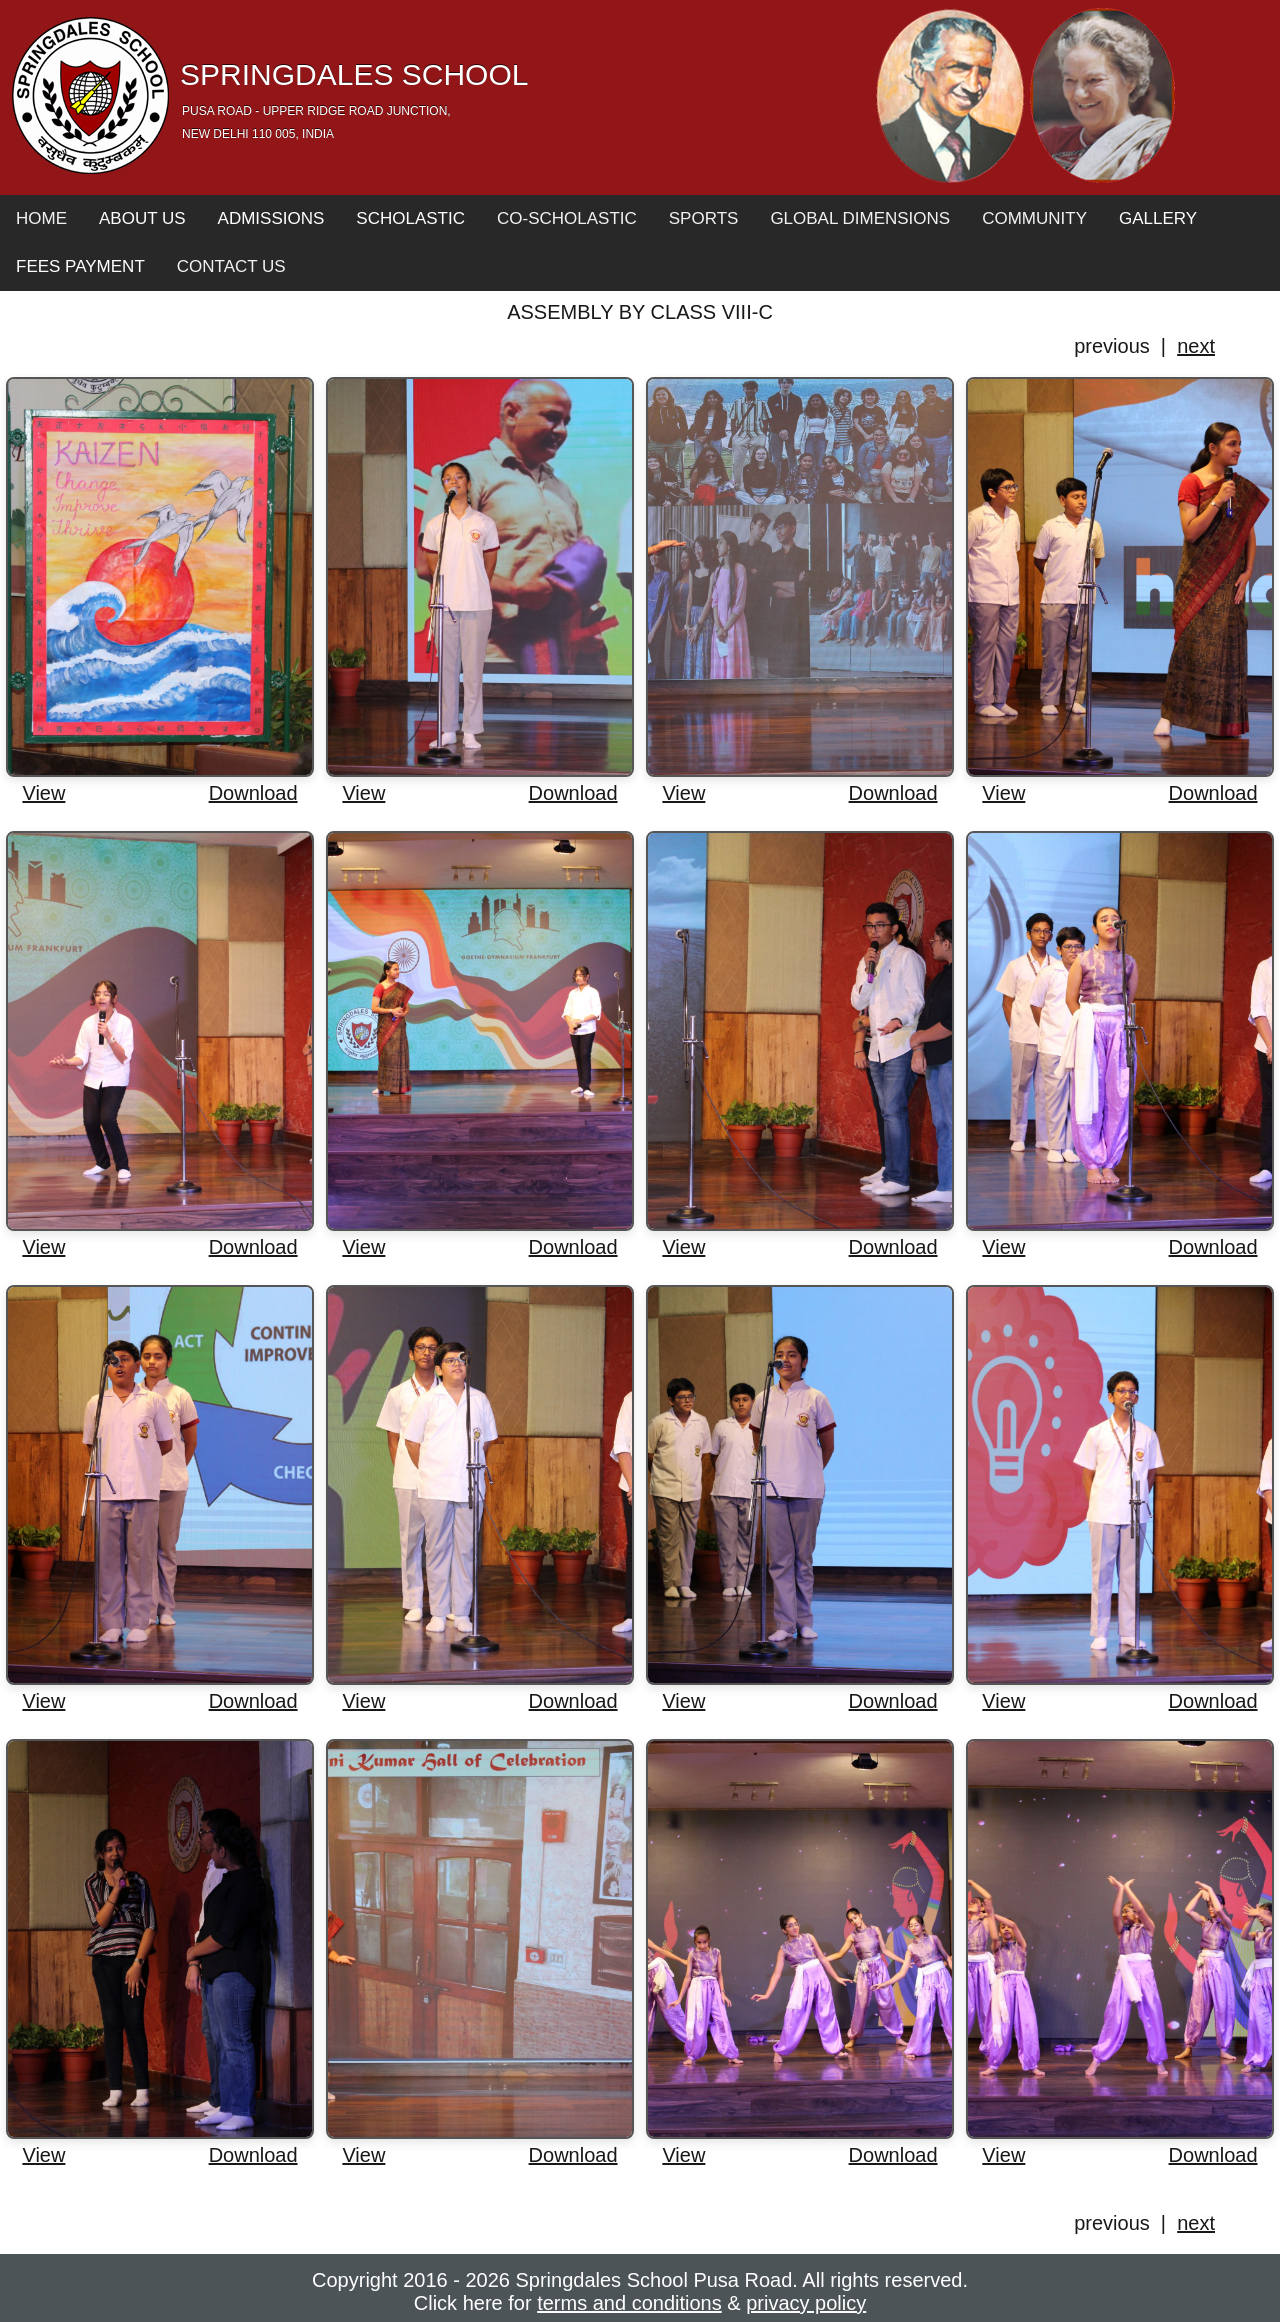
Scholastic (410, 218)
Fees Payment (80, 266)
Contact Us (231, 266)
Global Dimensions (860, 218)
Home (41, 218)
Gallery (1158, 218)
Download (253, 793)
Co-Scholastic (567, 218)
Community (1034, 218)
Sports (704, 218)
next (1196, 346)
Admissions (271, 218)
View (43, 793)
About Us (142, 218)
